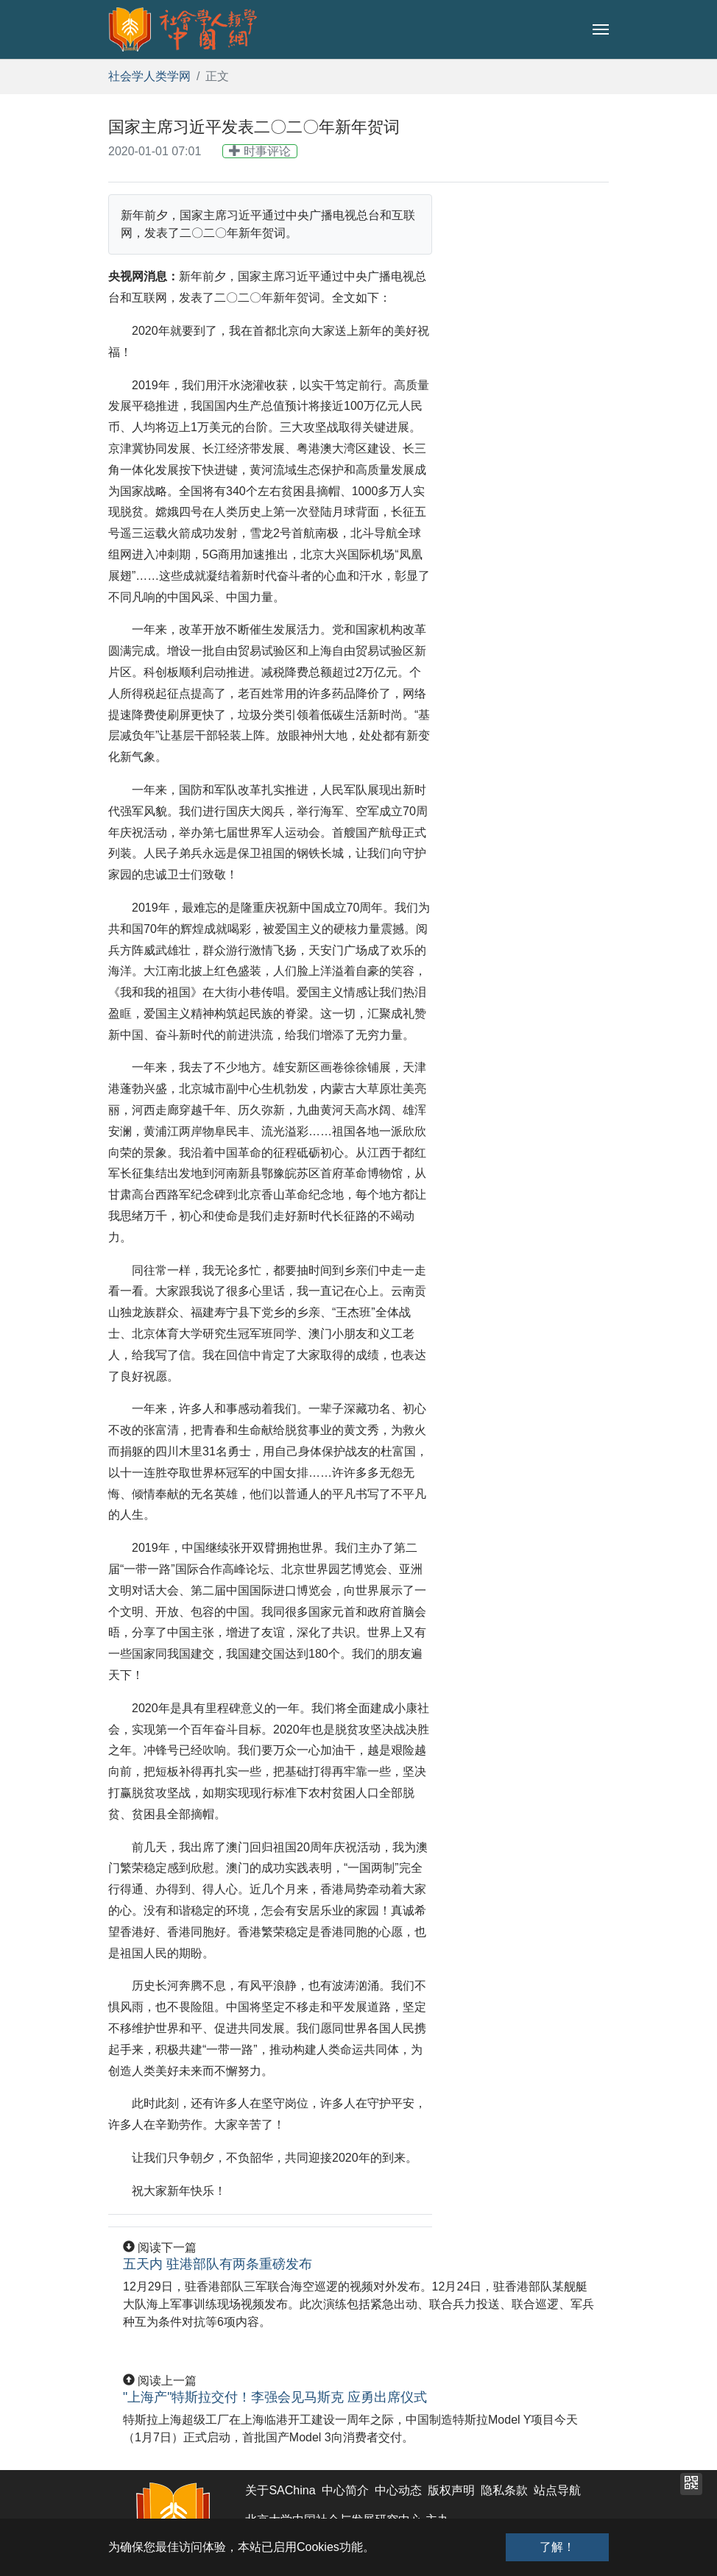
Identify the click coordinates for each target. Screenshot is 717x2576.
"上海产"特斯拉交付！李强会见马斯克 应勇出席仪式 (275, 2397)
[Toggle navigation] (601, 29)
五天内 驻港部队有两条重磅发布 (217, 2264)
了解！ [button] (557, 2547)
